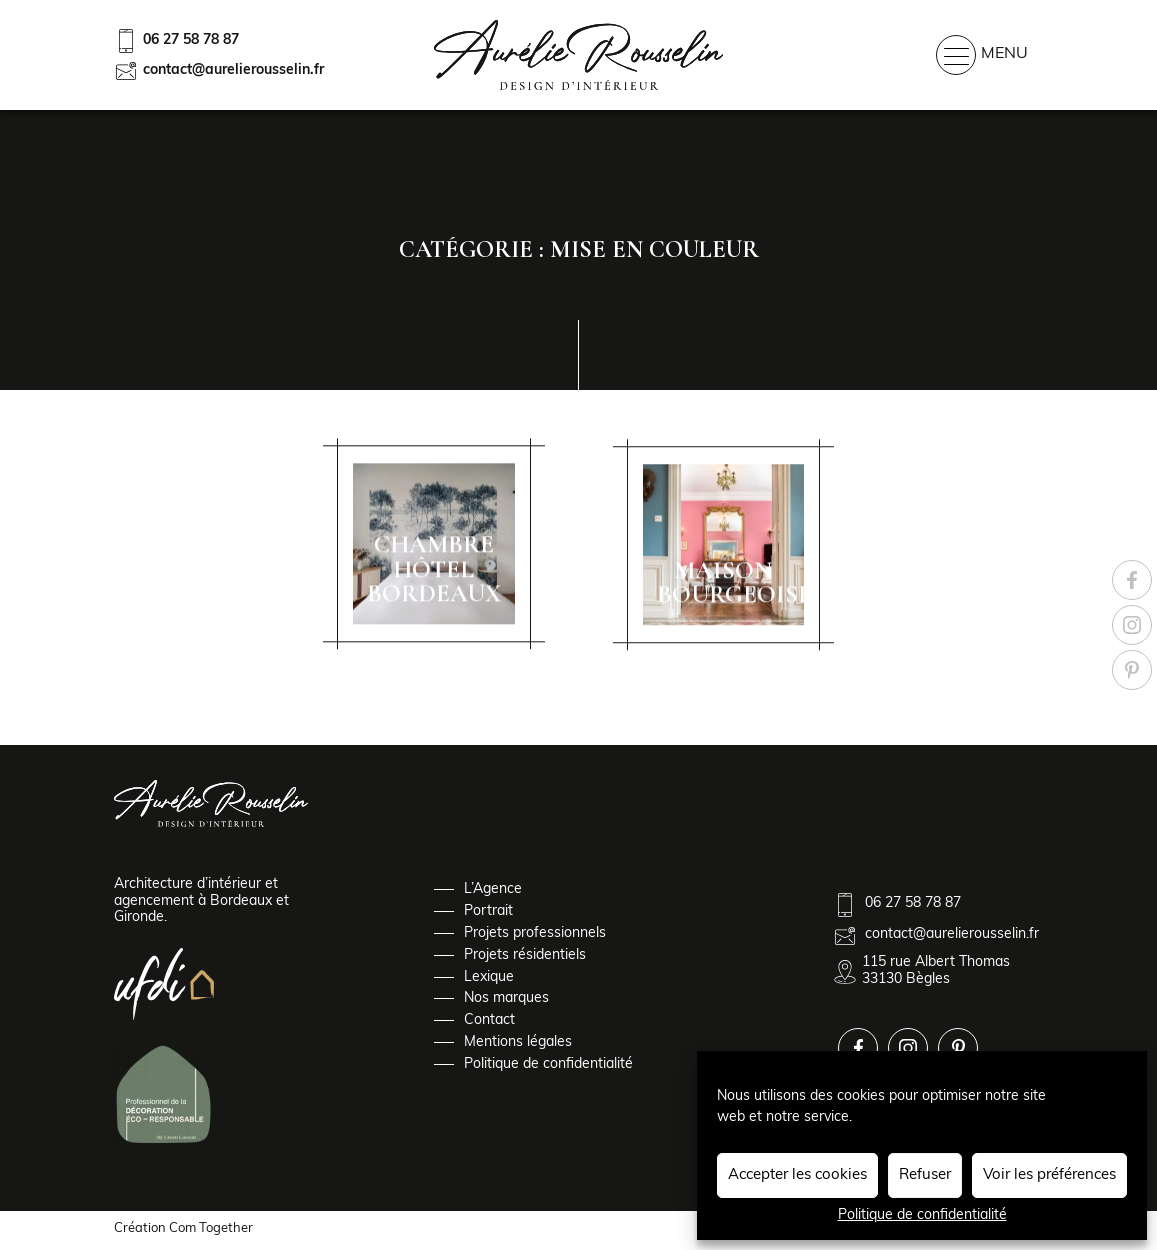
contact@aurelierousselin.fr (219, 71)
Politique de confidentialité (922, 1215)
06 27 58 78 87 (176, 41)
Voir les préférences (1049, 1175)
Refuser (925, 1175)
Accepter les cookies (797, 1175)
